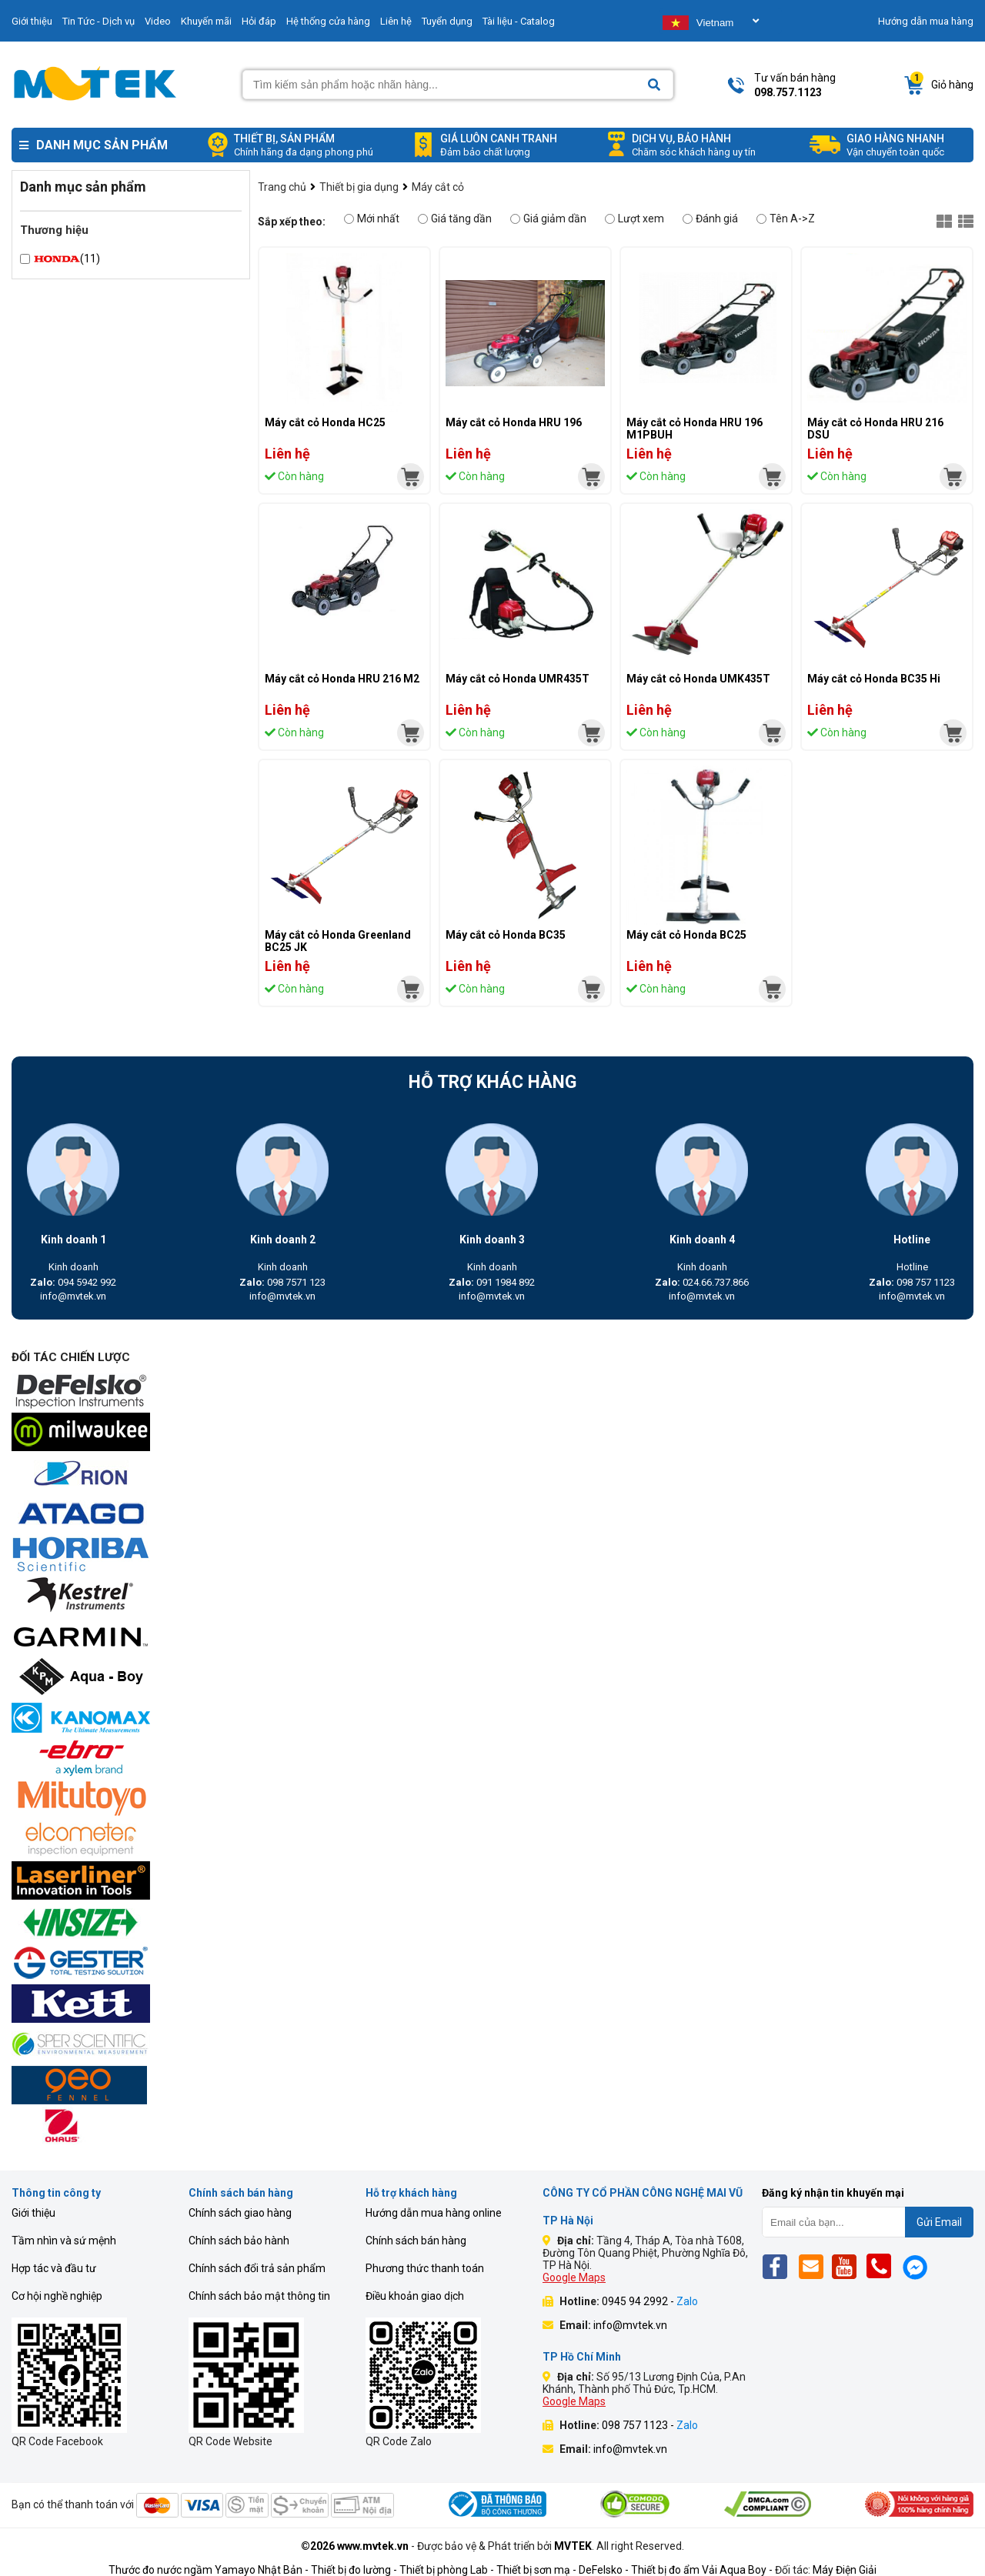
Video (158, 21)
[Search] (654, 85)
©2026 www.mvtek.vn (355, 2546)
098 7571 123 (282, 1282)
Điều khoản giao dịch (415, 2296)
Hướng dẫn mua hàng (925, 21)
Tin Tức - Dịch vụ (98, 21)
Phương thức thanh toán (425, 2268)
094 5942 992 (73, 1282)
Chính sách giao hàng (240, 2213)
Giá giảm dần (548, 218)
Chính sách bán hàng (416, 2240)
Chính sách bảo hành (239, 2240)
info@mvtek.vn (73, 1296)
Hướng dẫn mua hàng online (434, 2213)
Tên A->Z (785, 218)
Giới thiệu (32, 21)
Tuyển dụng (447, 21)
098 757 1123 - (650, 2425)
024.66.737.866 (702, 1282)
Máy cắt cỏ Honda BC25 (686, 935)
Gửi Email (939, 2222)
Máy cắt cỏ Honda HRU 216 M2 (342, 678)
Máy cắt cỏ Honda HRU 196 (514, 422)
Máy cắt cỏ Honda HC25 (325, 422)
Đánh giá (710, 218)
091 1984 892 (492, 1282)
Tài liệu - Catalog (518, 21)
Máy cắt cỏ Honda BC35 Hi (873, 678)
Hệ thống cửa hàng (328, 21)
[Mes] (917, 2266)
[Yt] (848, 2266)
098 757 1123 (912, 1282)
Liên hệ (396, 21)
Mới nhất (371, 218)
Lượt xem (634, 218)
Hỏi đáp (259, 21)
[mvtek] (410, 476)
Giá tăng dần (455, 218)
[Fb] (779, 2266)
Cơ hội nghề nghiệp (57, 2296)
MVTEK (573, 2546)
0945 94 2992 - (650, 2301)
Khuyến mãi (206, 21)
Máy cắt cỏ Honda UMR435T (517, 678)
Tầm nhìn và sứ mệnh (64, 2240)
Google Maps (574, 2277)
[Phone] (883, 2266)
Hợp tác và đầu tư (54, 2268)
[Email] (813, 2266)
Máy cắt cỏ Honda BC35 (506, 935)
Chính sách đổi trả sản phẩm (257, 2268)
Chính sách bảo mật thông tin (259, 2296)
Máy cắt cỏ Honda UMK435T (698, 678)
